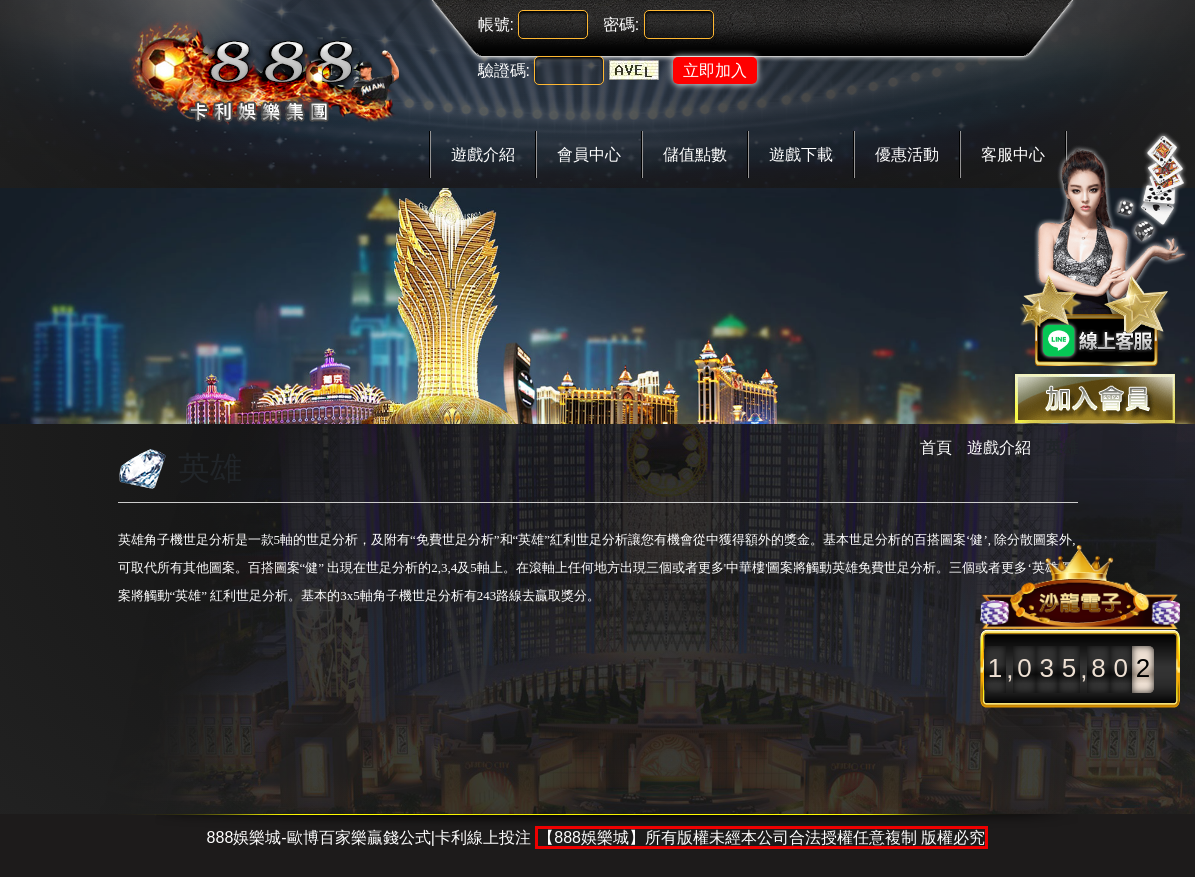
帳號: (496, 24)
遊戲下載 (801, 154)
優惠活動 (907, 154)
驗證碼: (504, 70)
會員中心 (589, 154)
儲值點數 (695, 154)
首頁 (936, 447)
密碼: (621, 24)
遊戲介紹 (483, 154)
